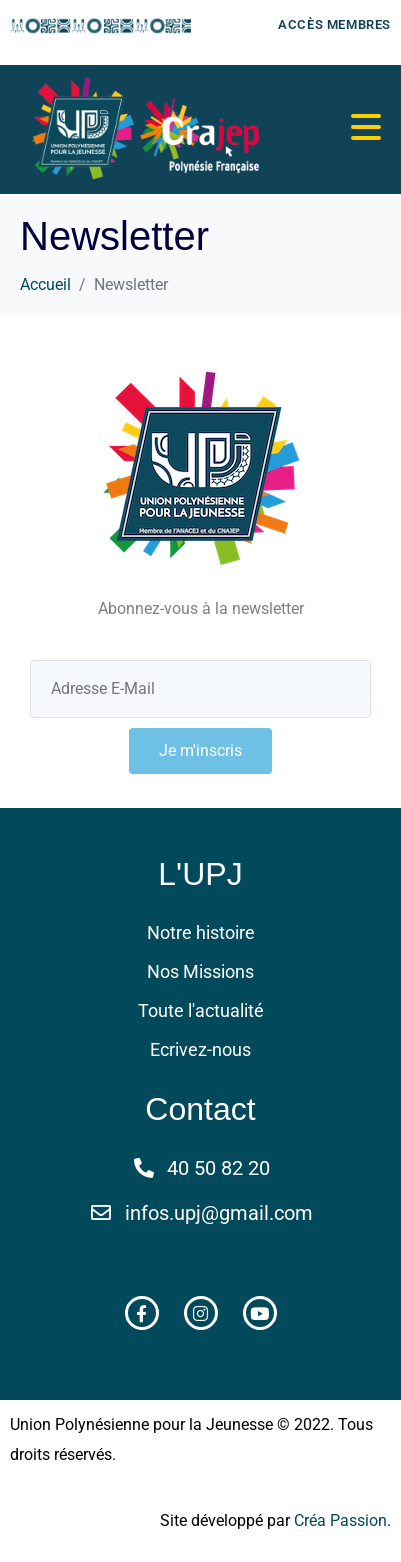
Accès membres (334, 24)
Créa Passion (340, 1520)
